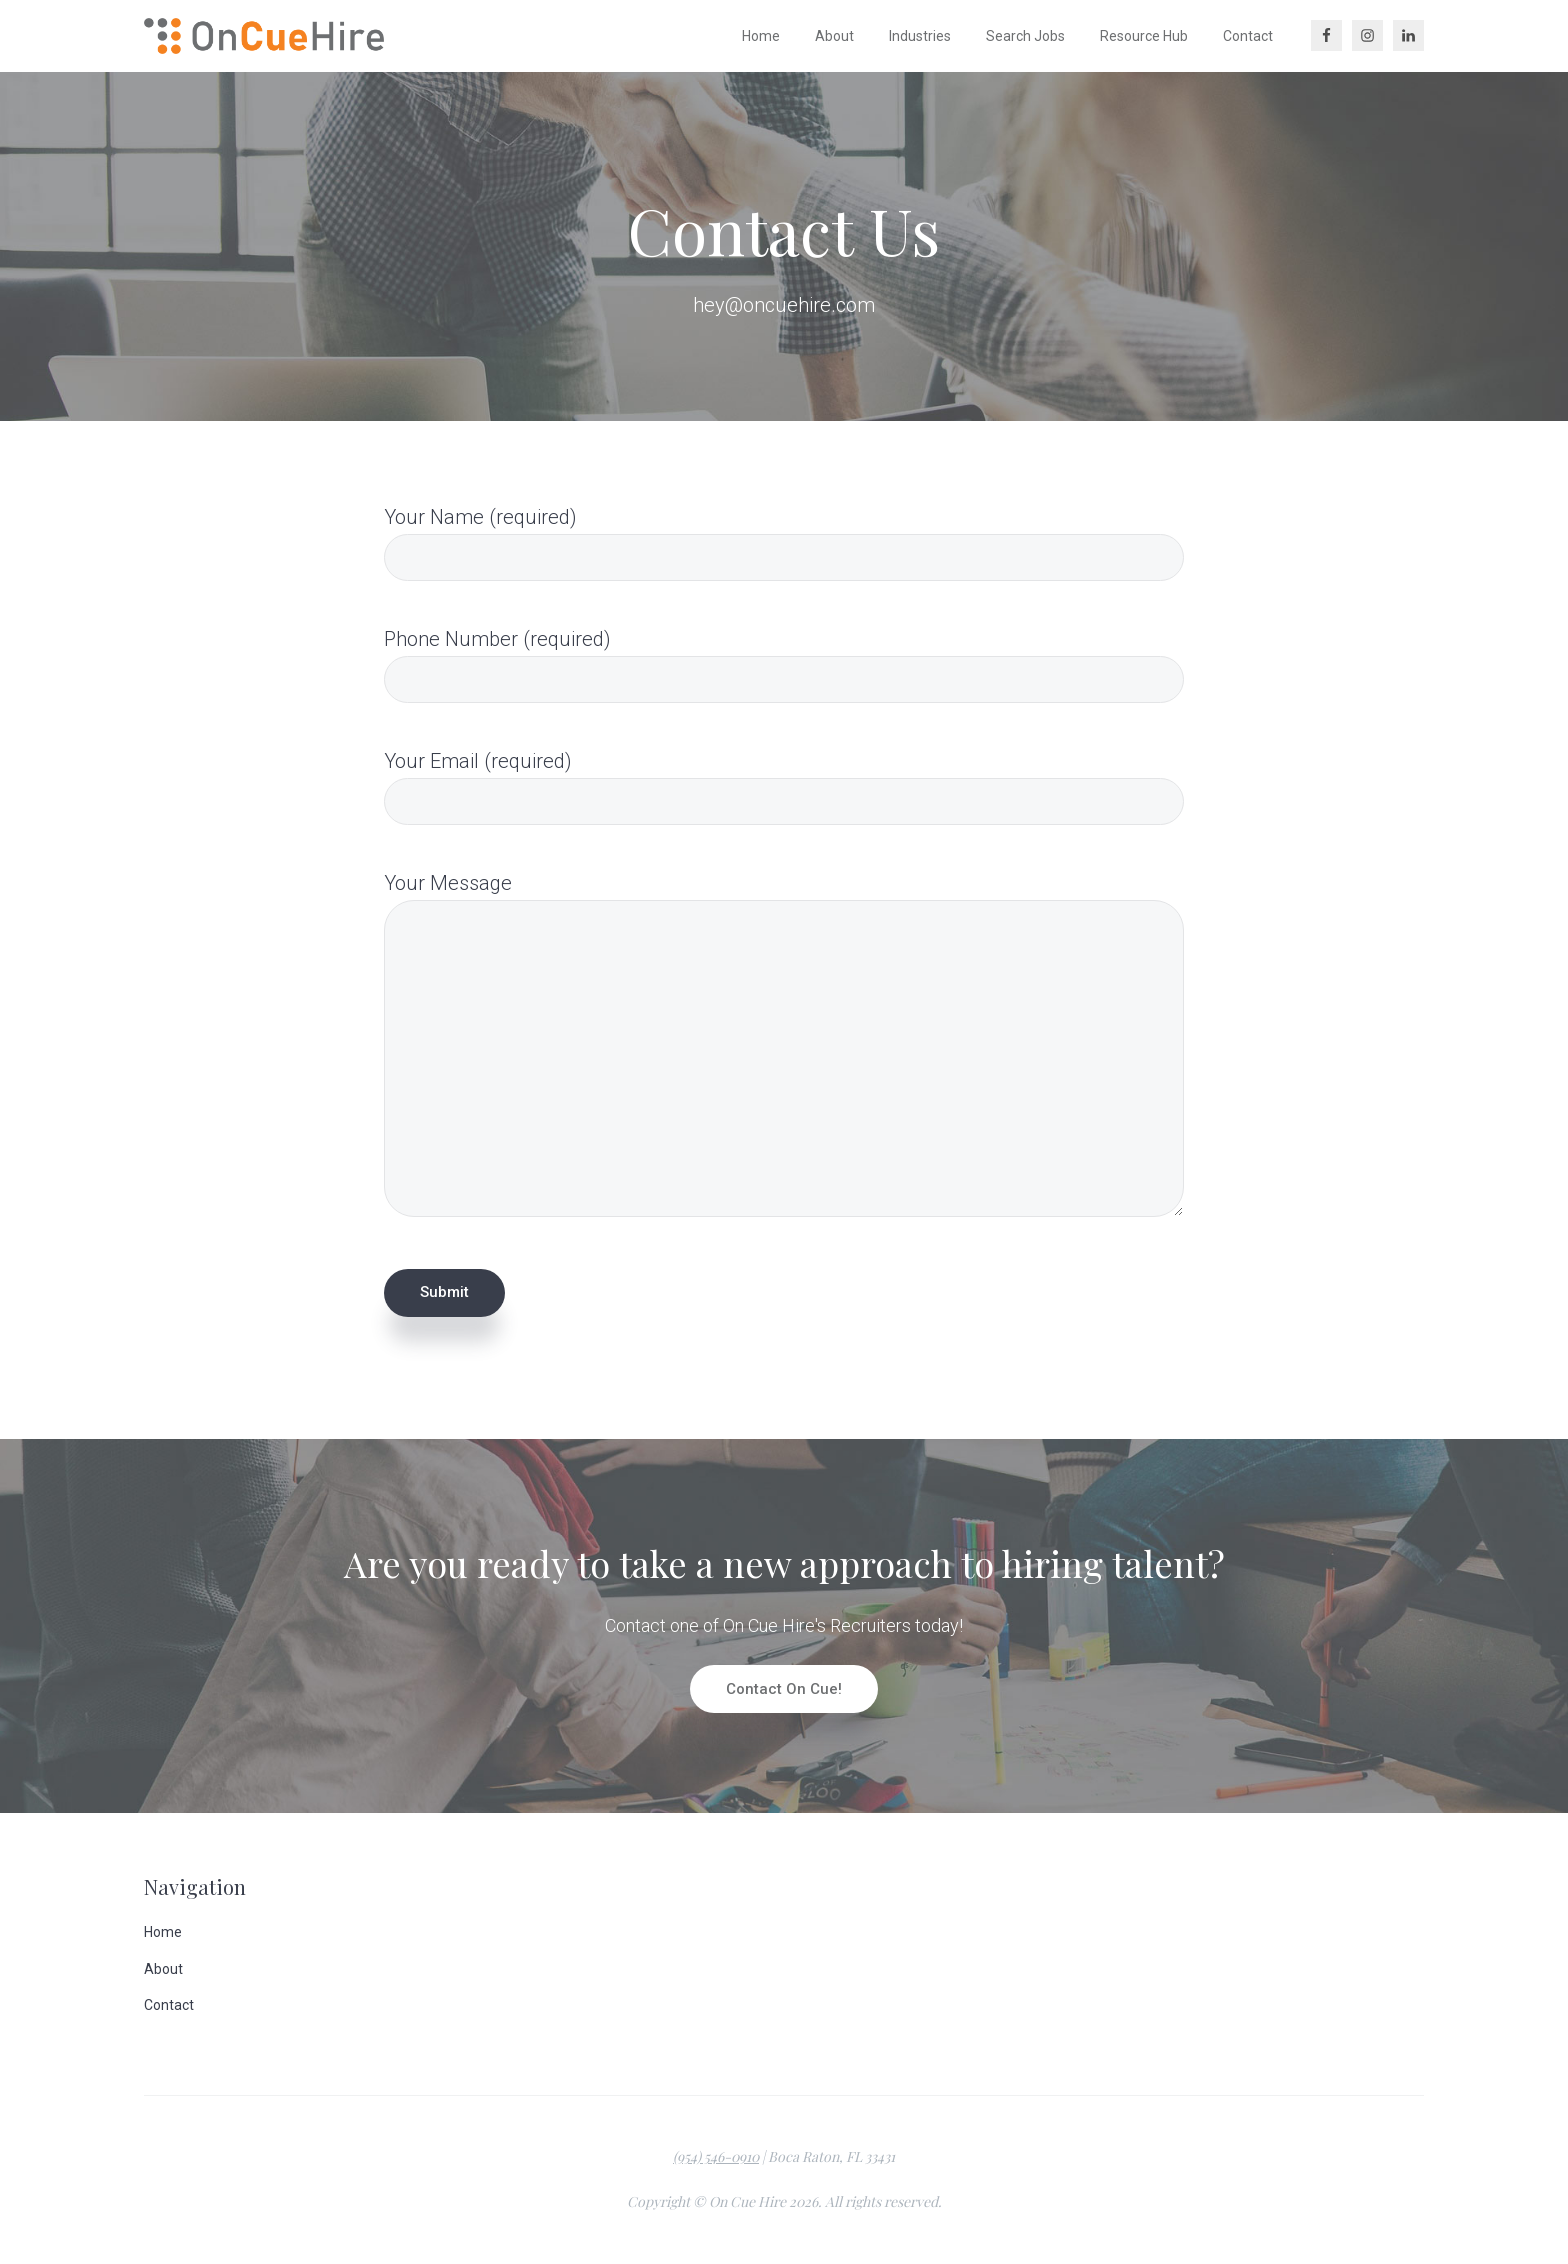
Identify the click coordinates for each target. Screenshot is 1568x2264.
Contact (169, 2005)
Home (163, 1932)
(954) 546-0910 (716, 2156)
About (163, 1969)
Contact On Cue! (784, 1689)
